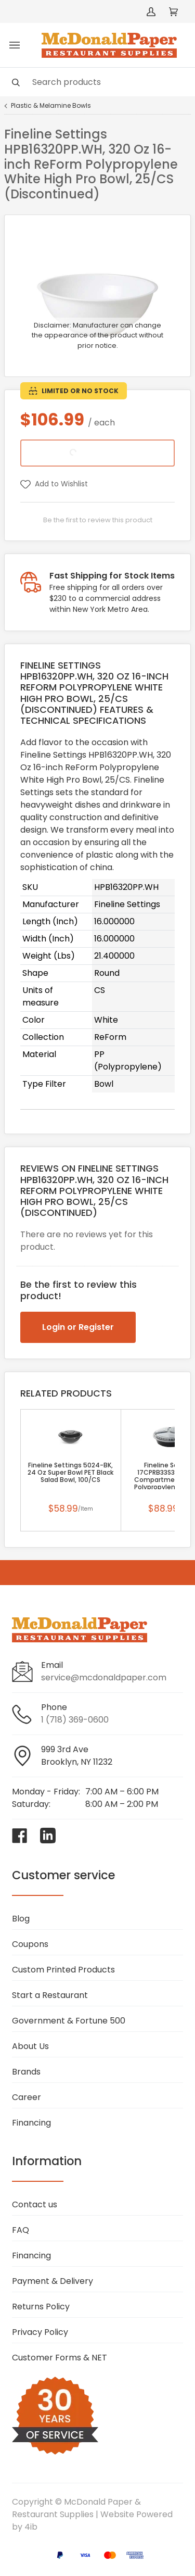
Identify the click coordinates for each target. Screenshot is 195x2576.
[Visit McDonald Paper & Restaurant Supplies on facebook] (20, 1835)
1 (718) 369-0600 (75, 1720)
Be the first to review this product (97, 520)
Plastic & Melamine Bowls (51, 105)
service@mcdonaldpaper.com (103, 1677)
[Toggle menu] (14, 45)
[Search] (97, 82)
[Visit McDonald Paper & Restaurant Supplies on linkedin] (48, 1835)
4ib (30, 2527)
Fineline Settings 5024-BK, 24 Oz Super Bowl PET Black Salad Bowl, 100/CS (70, 1473)
